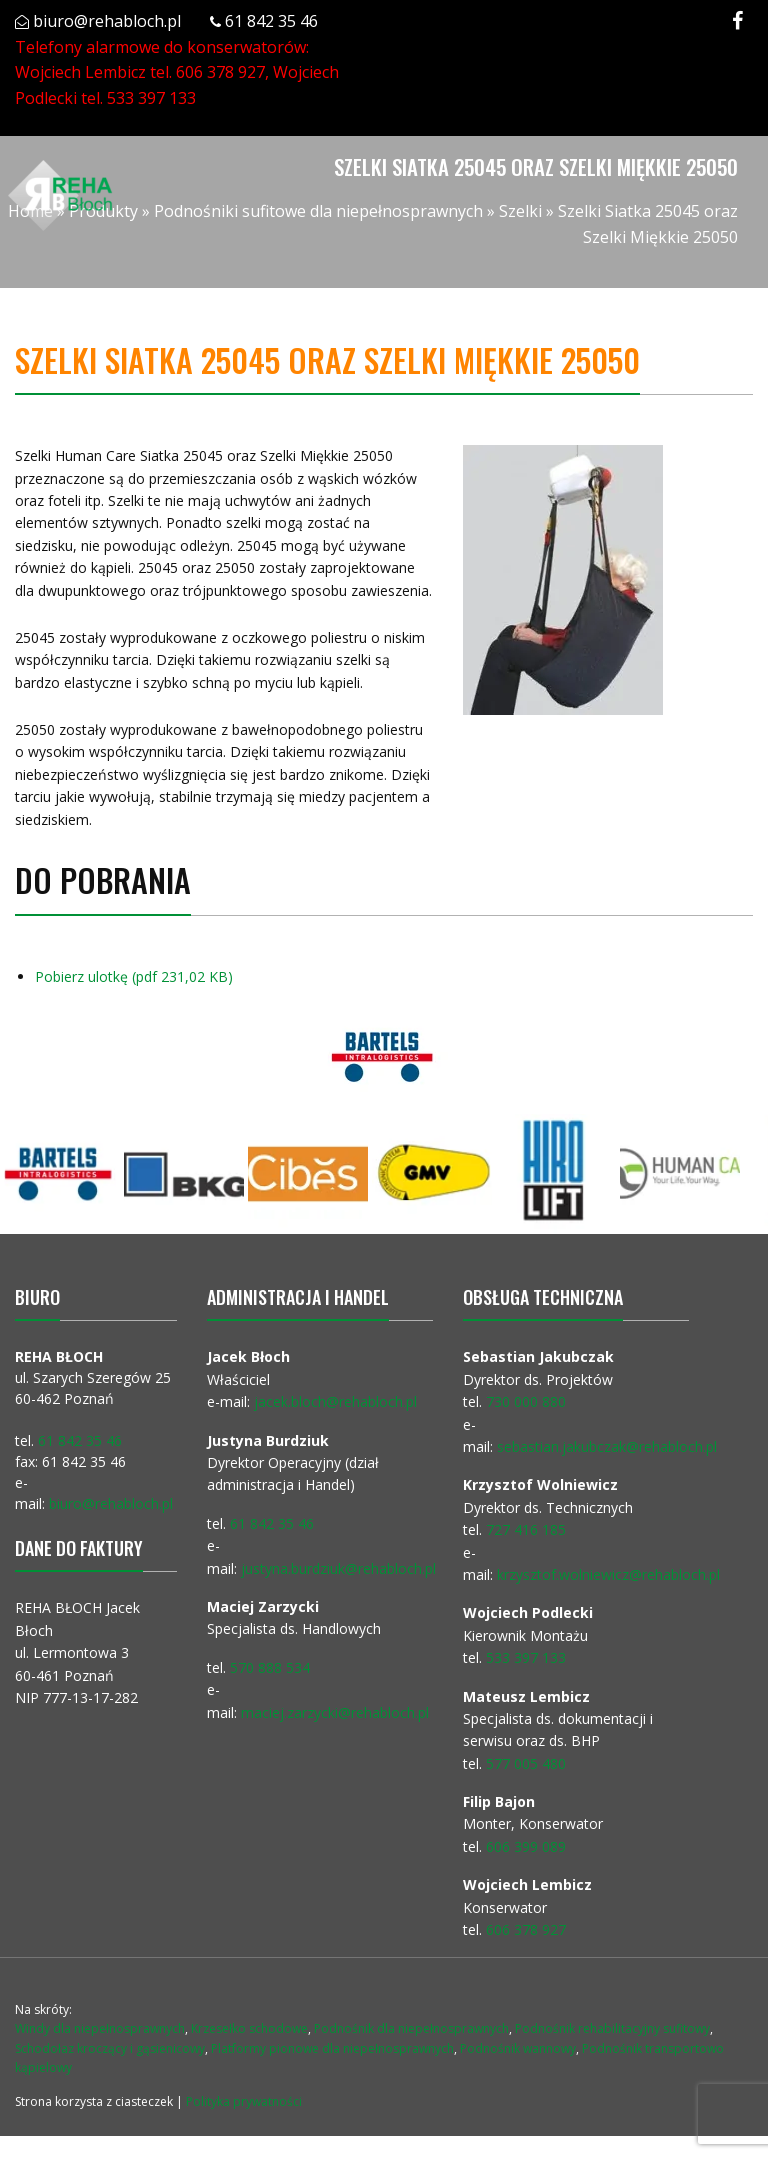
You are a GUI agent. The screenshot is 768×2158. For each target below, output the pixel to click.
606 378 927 (220, 72)
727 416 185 (526, 1529)
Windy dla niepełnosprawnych (100, 2028)
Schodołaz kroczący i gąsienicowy (110, 2048)
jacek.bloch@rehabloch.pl (335, 1401)
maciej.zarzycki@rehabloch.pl (337, 1712)
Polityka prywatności (244, 2101)
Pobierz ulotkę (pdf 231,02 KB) (133, 976)
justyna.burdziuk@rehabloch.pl (338, 1568)
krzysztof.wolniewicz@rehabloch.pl (608, 1574)
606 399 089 (526, 1846)
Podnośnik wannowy (518, 2048)
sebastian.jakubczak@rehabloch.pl (607, 1446)
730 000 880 (526, 1401)
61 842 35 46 (271, 21)
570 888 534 (270, 1667)
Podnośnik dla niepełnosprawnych (411, 2028)
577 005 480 (526, 1763)
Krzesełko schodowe (249, 2028)
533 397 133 (151, 98)
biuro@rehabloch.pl (107, 21)
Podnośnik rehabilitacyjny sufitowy (612, 2028)
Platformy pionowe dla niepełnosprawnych (332, 2048)
